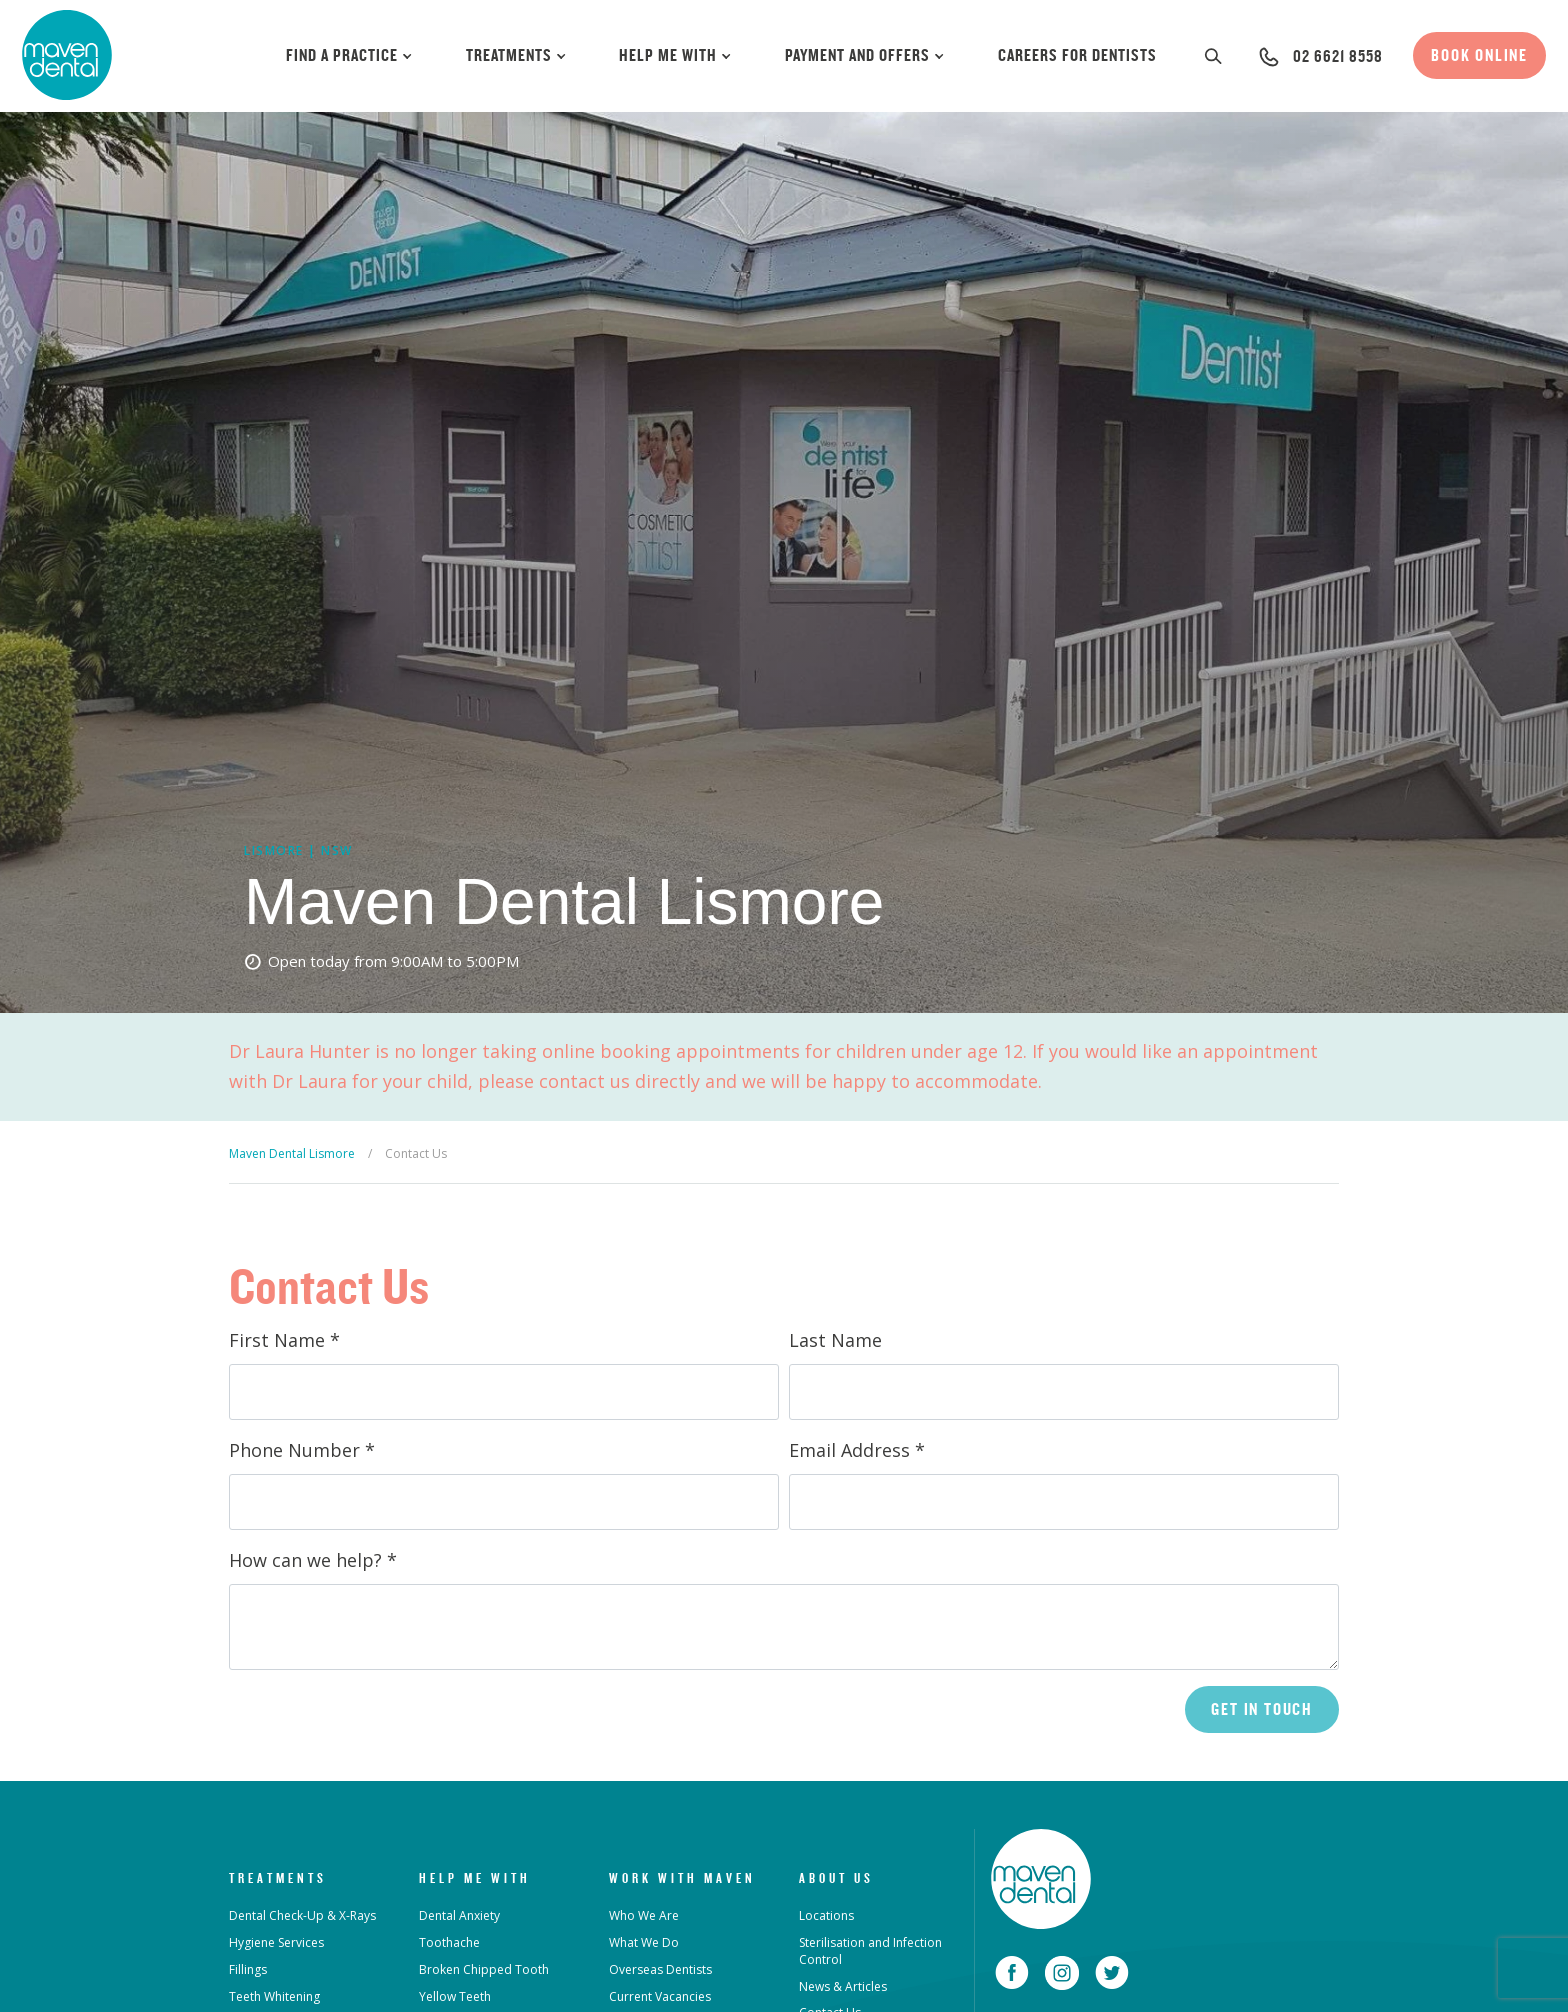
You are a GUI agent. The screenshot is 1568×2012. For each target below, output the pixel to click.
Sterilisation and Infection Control (870, 1951)
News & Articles (843, 1986)
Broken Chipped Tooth (484, 1969)
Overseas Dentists (660, 1969)
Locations (826, 1915)
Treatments (517, 55)
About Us (836, 1878)
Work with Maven (682, 1878)
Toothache (449, 1942)
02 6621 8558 (1338, 56)
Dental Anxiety (459, 1915)
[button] (1214, 56)
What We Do (644, 1942)
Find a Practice (350, 55)
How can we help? (313, 1560)
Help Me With (676, 55)
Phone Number (302, 1450)
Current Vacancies (660, 1996)
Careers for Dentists (1077, 55)
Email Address (857, 1450)
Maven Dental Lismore (292, 1153)
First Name (284, 1340)
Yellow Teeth (455, 1996)
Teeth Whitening (274, 1996)
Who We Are (644, 1915)
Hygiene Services (276, 1942)
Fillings (248, 1969)
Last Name (835, 1340)
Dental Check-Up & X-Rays (302, 1915)
